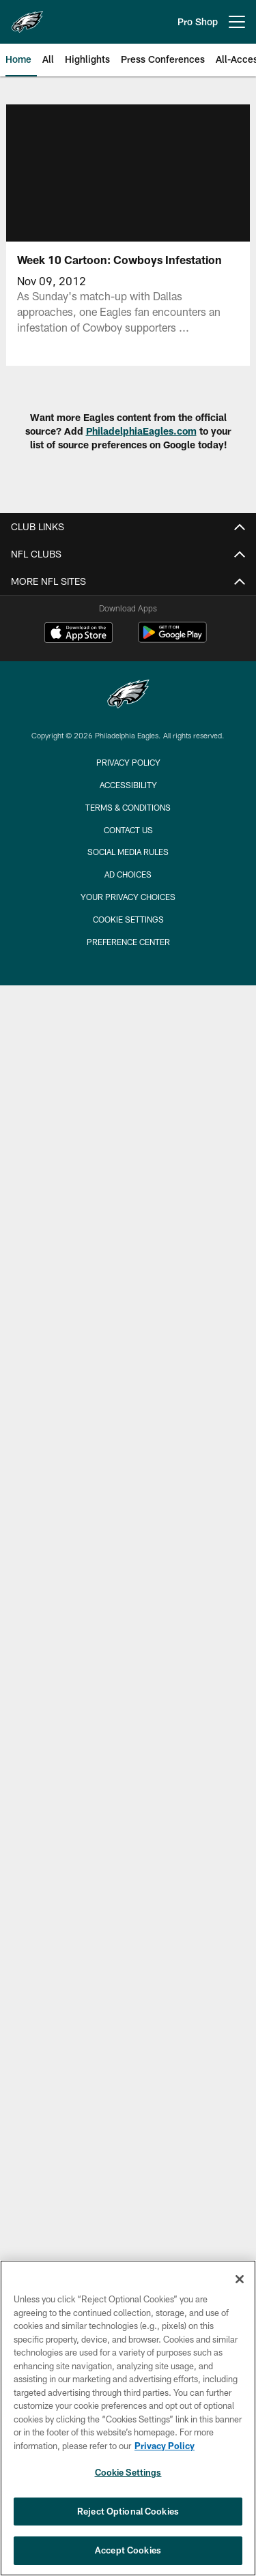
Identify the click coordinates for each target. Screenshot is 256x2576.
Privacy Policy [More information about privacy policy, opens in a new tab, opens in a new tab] (164, 2445)
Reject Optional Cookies (128, 2511)
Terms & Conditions (128, 807)
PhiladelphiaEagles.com (141, 431)
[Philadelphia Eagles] (128, 695)
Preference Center (128, 941)
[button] (127, 171)
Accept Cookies (128, 2550)
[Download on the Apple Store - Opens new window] (78, 634)
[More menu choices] (237, 21)
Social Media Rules (128, 851)
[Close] (240, 2279)
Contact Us (128, 830)
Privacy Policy (128, 762)
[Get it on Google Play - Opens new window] (172, 639)
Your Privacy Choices (128, 896)
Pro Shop (197, 21)
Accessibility (128, 785)
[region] (128, 2418)
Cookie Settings (128, 919)
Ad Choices (128, 874)
